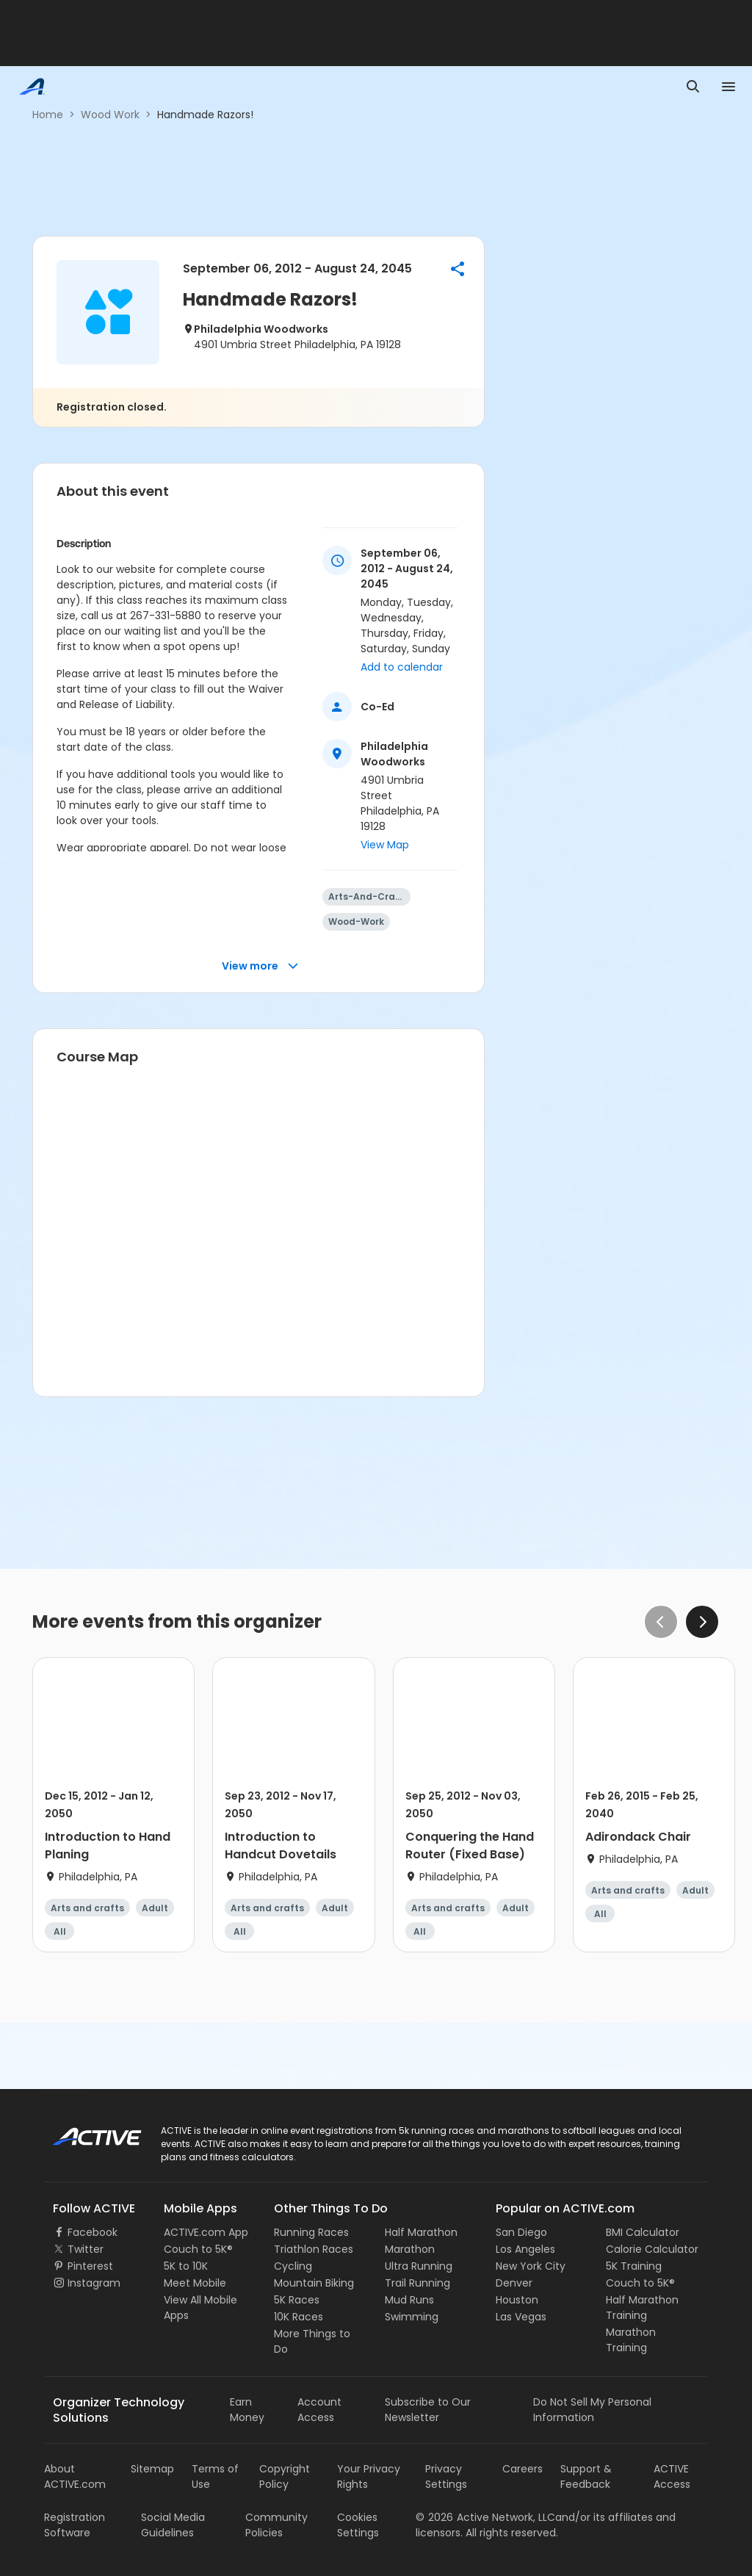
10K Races (298, 2316)
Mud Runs (409, 2299)
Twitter (86, 2249)
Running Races (311, 2232)
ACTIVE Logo (84, 2131)
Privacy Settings (446, 2476)
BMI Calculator (642, 2232)
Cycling (293, 2266)
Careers (522, 2468)
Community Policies (276, 2525)
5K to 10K (186, 2266)
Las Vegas (521, 2316)
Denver (514, 2283)
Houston (517, 2299)
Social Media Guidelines (173, 2525)
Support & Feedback (586, 2476)
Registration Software (74, 2525)
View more (260, 966)
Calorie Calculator (652, 2249)
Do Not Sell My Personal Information (592, 2410)
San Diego (521, 2232)
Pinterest (90, 2266)
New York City (530, 2266)
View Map (385, 844)
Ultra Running (418, 2266)
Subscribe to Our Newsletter (428, 2410)
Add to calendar (402, 667)
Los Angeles (525, 2249)
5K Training (634, 2266)
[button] (457, 269)
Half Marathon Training (642, 2307)
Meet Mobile (195, 2283)
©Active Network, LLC (485, 2517)
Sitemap (152, 2468)
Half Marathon (421, 2232)
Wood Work (110, 114)
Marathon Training (631, 2340)
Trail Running (417, 2283)
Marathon (410, 2249)
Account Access (319, 2410)
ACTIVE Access (672, 2476)
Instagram (94, 2283)
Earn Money (247, 2410)
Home (47, 114)
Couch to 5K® (198, 2249)
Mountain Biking (314, 2283)
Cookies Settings (358, 2525)
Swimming (411, 2316)
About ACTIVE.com (75, 2476)
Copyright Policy (284, 2476)
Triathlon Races (313, 2249)
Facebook (93, 2232)
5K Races (296, 2299)
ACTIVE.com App (206, 2232)
